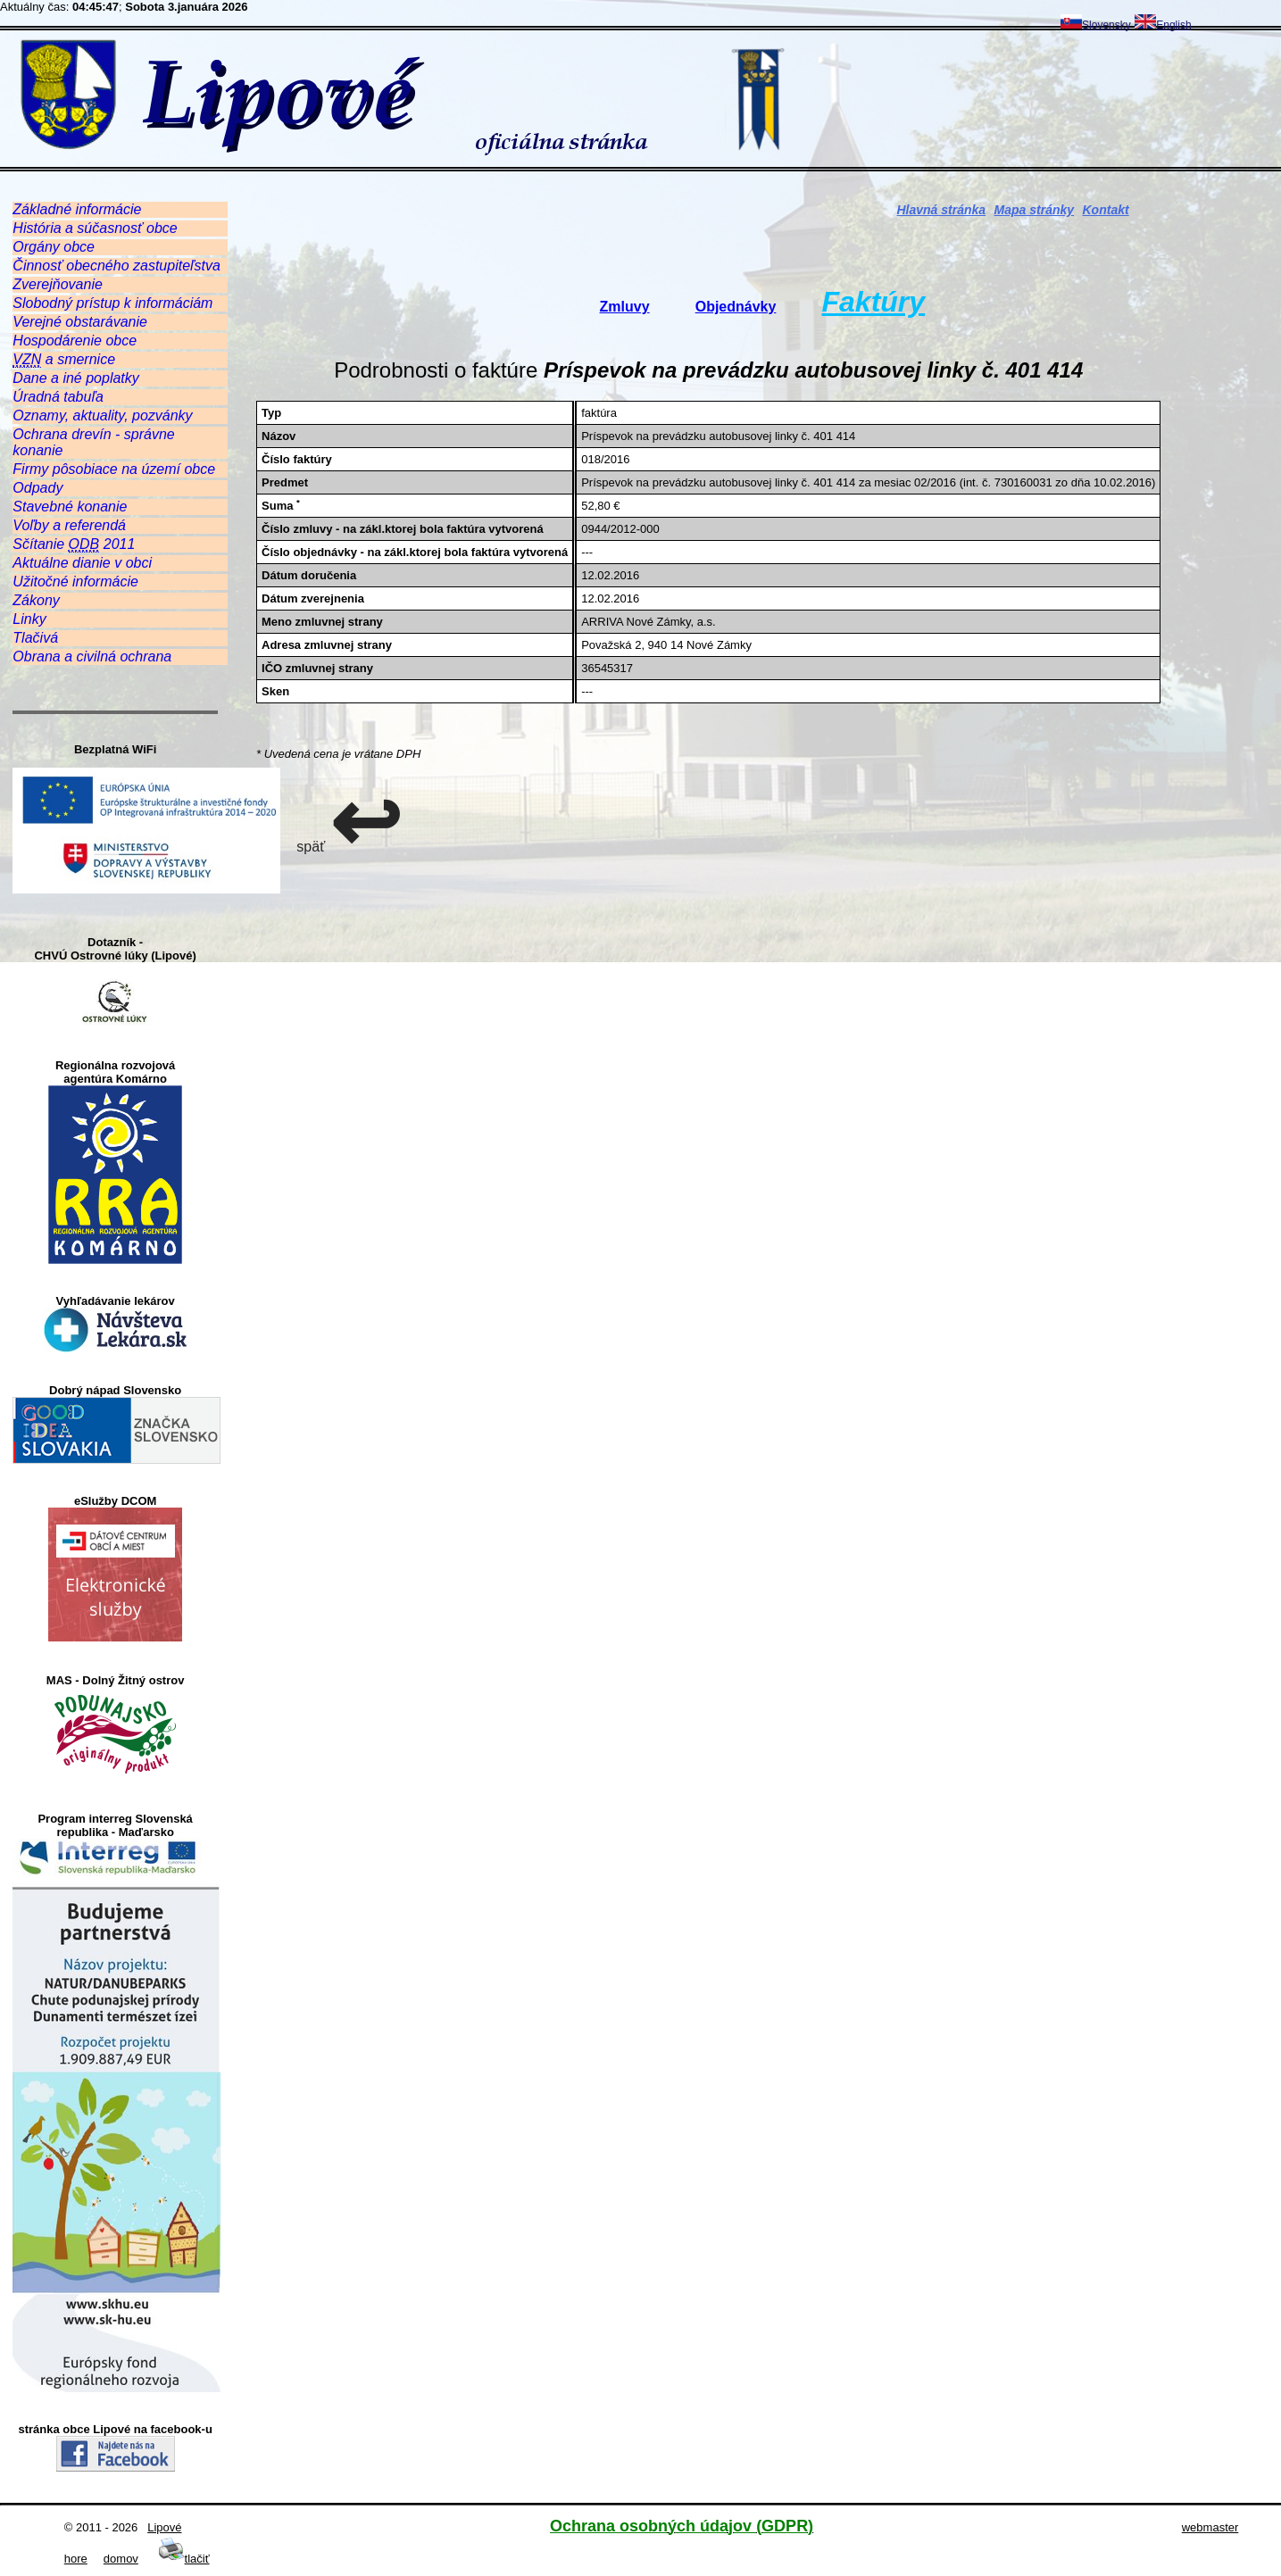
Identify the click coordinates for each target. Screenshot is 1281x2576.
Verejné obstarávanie (79, 321)
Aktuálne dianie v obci (82, 562)
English (1163, 25)
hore (75, 2558)
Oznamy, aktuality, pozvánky (102, 415)
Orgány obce (53, 246)
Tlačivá (35, 637)
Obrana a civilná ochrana (91, 656)
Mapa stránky (1034, 210)
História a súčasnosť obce (94, 228)
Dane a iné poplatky (75, 378)
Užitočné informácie (75, 581)
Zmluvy (625, 306)
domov (121, 2558)
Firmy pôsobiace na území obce (113, 469)
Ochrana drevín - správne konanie (93, 442)
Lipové (164, 2527)
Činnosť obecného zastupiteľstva (116, 265)
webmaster (1210, 2527)
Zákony (35, 600)
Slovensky (1096, 25)
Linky (29, 619)
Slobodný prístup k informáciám (112, 303)
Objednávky (736, 306)
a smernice (63, 360)
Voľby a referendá (69, 525)
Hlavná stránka (941, 210)
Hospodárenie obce (74, 340)
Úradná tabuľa (57, 396)
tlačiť (184, 2558)
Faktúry (874, 302)
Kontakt (1106, 210)
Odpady (37, 487)
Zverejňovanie (57, 284)
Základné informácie (76, 209)
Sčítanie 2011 (73, 544)
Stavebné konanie (69, 506)
